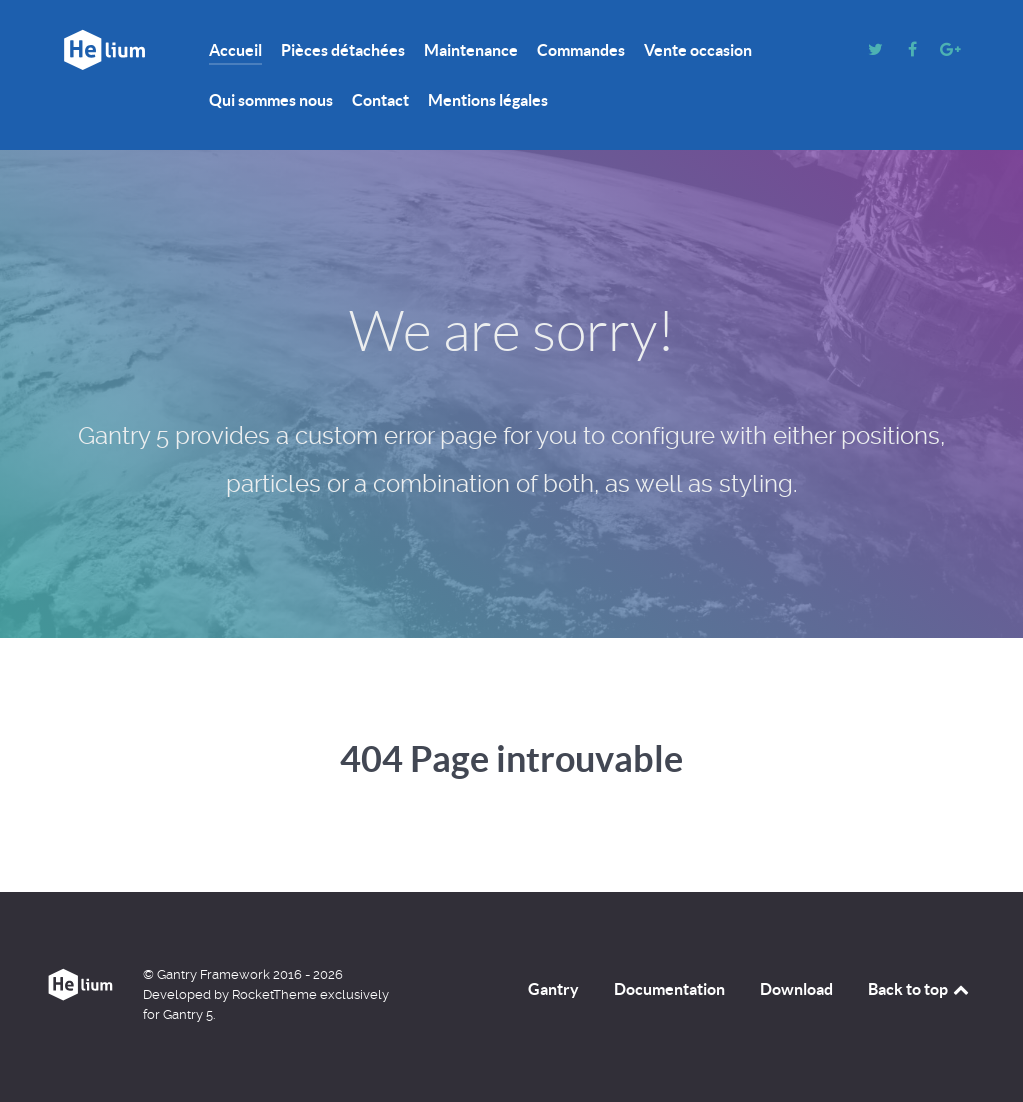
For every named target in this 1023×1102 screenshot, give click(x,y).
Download (796, 989)
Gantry (553, 989)
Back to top (920, 989)
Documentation (669, 989)
